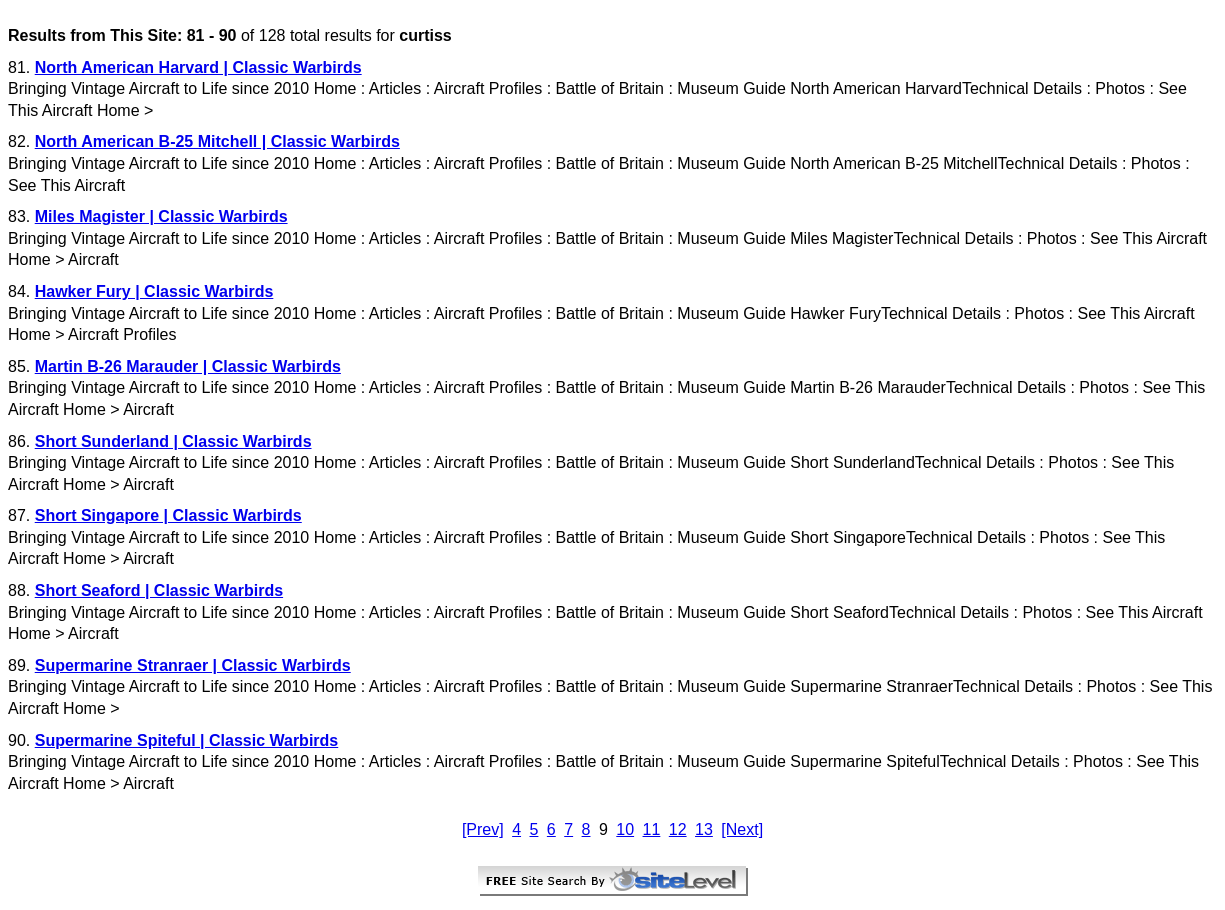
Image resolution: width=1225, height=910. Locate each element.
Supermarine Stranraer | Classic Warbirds (193, 665)
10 (625, 829)
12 (678, 829)
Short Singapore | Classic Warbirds (168, 515)
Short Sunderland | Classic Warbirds (173, 441)
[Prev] (483, 829)
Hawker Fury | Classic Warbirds (154, 291)
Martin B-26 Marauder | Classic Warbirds (188, 366)
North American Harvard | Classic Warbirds (198, 67)
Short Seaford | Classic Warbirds (159, 590)
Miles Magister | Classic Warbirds (161, 216)
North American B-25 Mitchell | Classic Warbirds (217, 141)
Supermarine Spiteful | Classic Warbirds (187, 740)
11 (652, 829)
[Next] (742, 829)
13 (704, 829)
